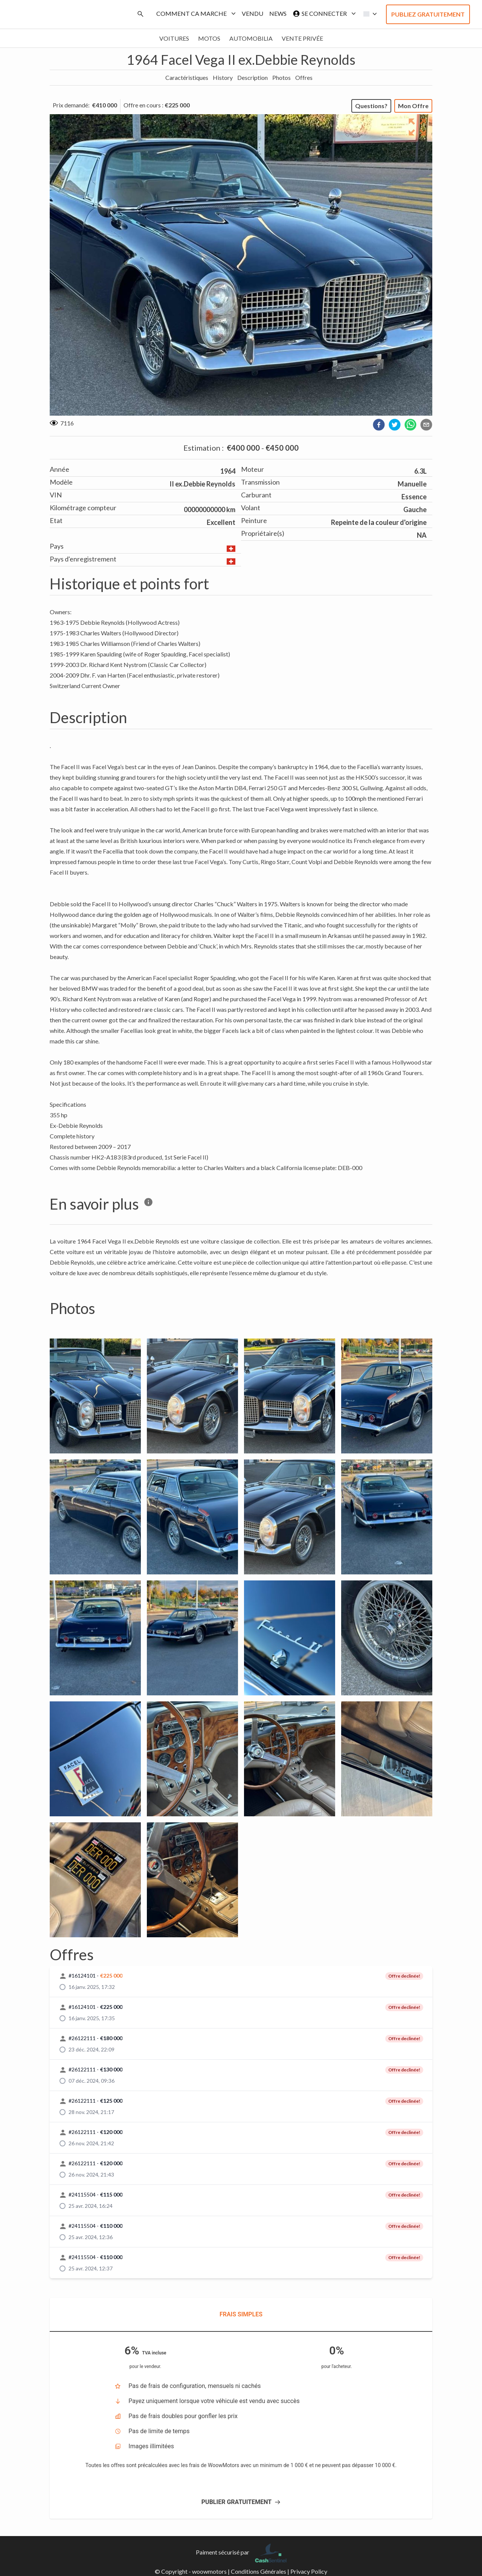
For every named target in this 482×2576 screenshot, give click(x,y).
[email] (426, 425)
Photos (281, 77)
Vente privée (302, 38)
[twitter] (395, 425)
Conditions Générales (258, 2571)
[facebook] (379, 425)
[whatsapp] (410, 425)
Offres (304, 77)
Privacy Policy (308, 2571)
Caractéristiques (186, 77)
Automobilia (251, 38)
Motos (209, 38)
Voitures (174, 38)
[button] (367, 14)
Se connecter (323, 13)
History (223, 77)
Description (252, 77)
